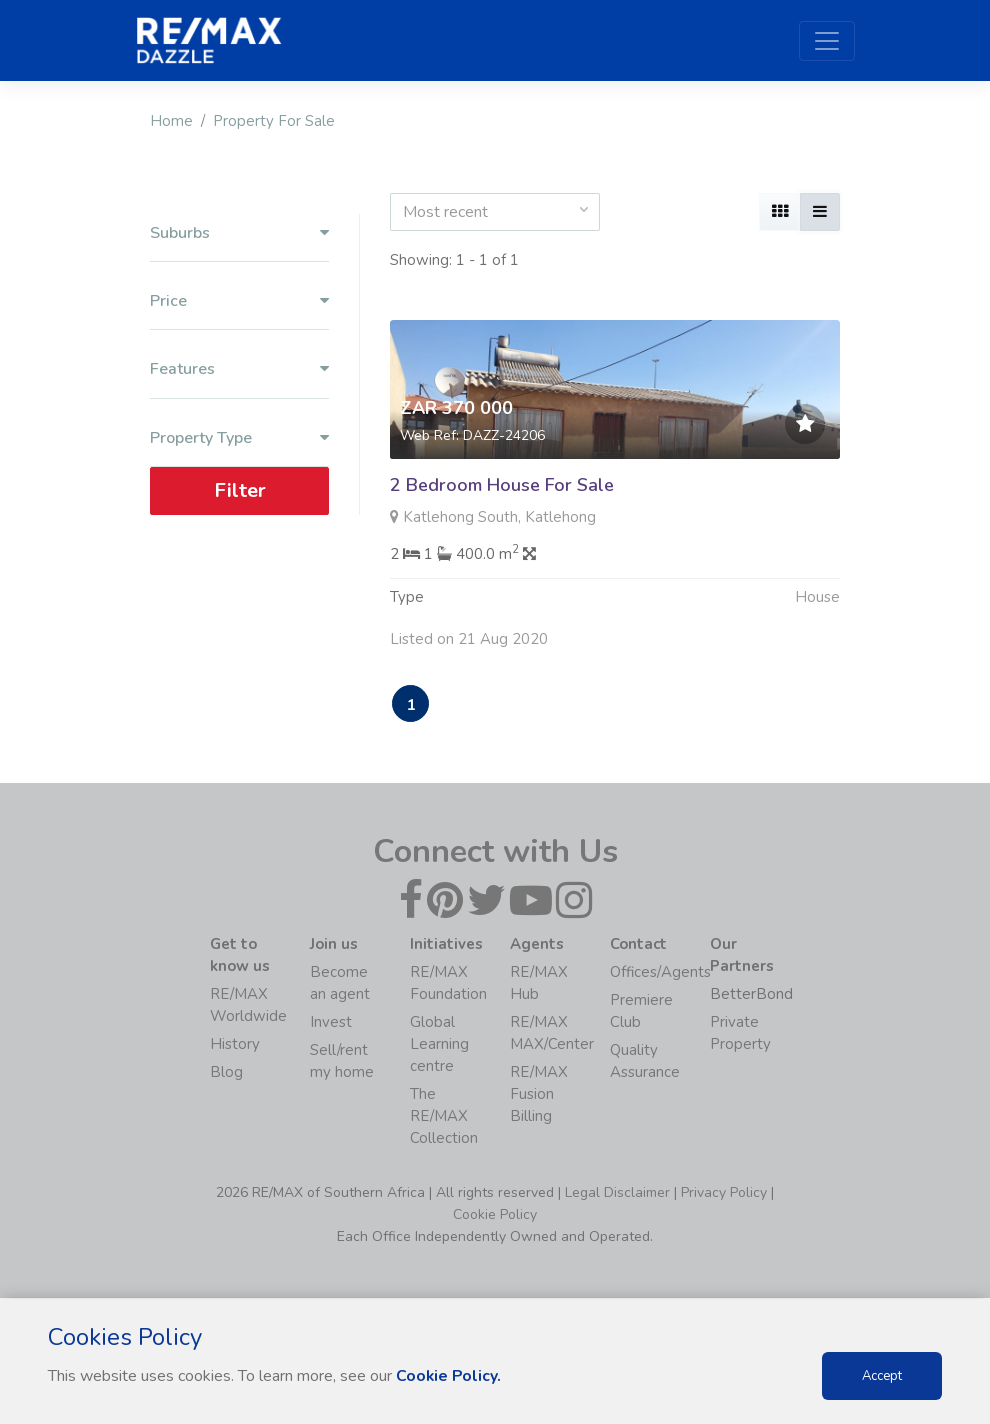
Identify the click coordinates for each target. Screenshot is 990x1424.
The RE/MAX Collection (444, 1117)
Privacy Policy (724, 1193)
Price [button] (239, 301)
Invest (331, 1023)
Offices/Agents (660, 973)
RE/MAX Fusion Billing (539, 1095)
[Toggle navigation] (827, 41)
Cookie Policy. (449, 1376)
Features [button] (239, 369)
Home (171, 121)
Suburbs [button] (239, 233)
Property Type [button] (239, 438)
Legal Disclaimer (617, 1193)
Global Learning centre (439, 1045)
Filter (240, 490)
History (235, 1045)
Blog (226, 1073)
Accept (882, 1376)
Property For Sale (274, 121)
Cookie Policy (495, 1215)
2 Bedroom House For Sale (502, 485)
